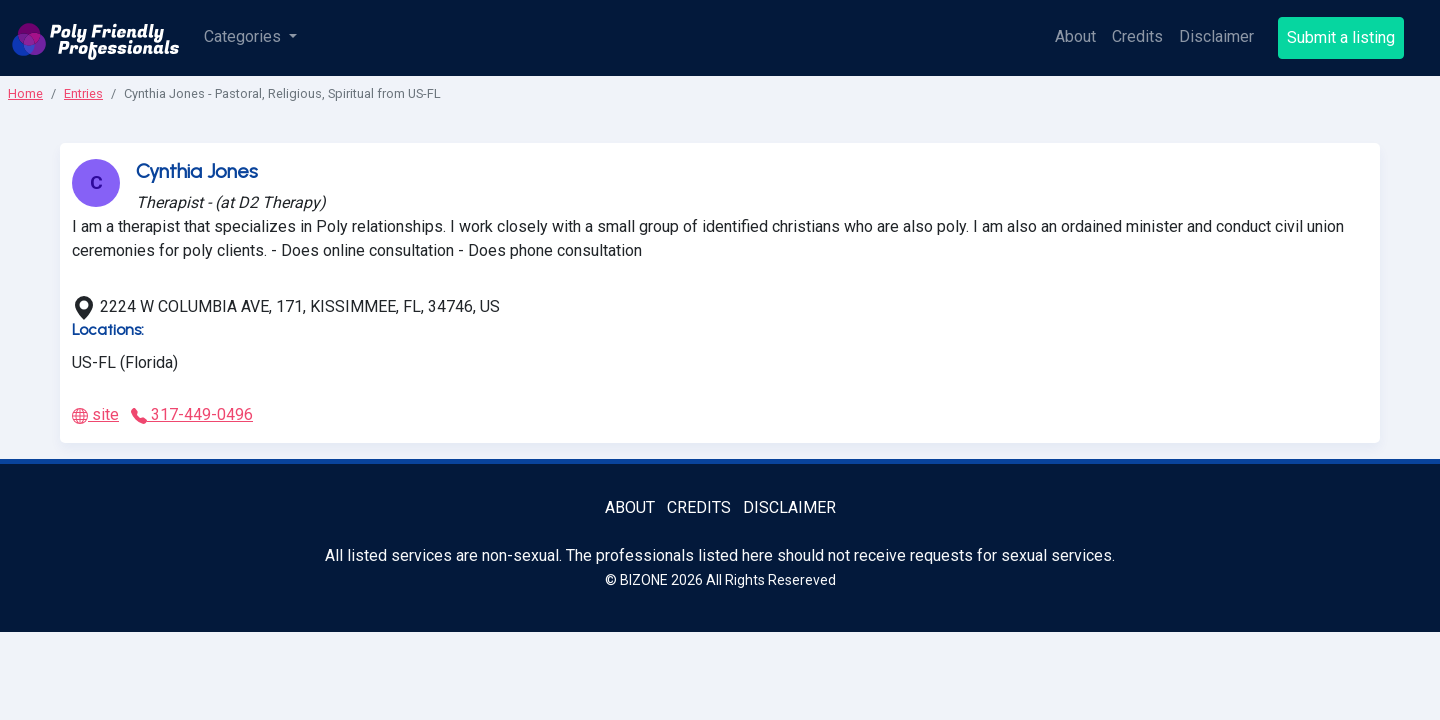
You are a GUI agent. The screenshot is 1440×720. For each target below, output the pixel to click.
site (95, 414)
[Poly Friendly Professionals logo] (96, 38)
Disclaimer (1216, 36)
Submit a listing (1341, 37)
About (1075, 36)
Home (25, 93)
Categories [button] (244, 36)
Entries (83, 93)
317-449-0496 (192, 414)
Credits (1137, 36)
